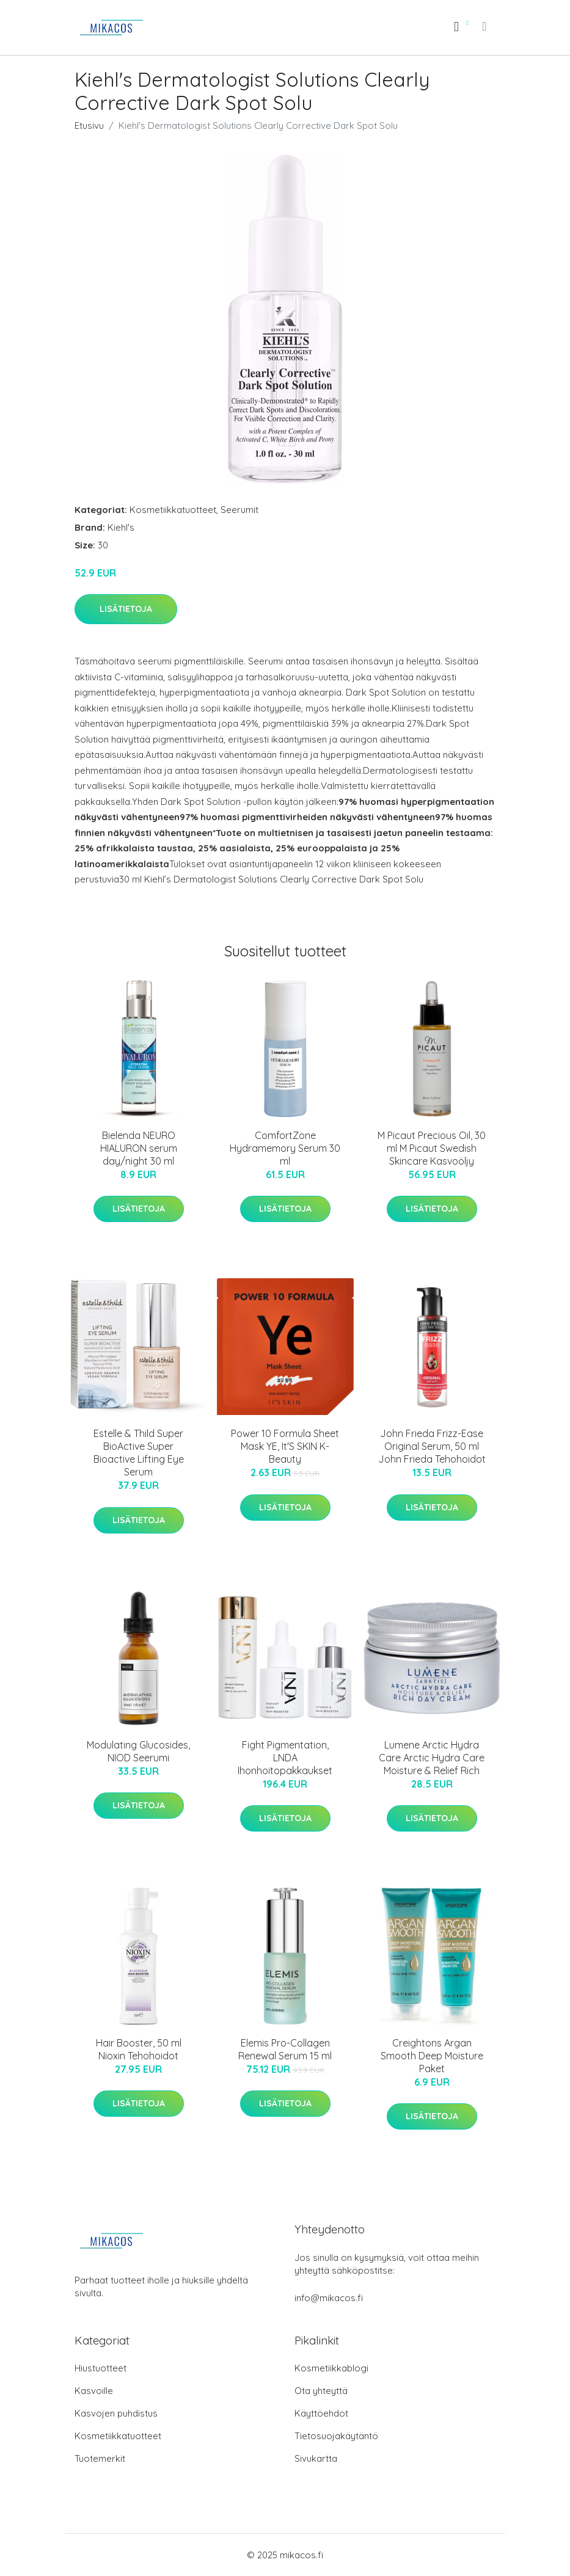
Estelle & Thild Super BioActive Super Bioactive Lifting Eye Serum (138, 1452)
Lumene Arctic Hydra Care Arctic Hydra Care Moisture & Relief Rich (431, 1758)
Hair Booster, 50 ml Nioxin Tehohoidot (138, 2049)
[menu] (485, 26)
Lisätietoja (126, 608)
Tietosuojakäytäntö (336, 2436)
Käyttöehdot (321, 2413)
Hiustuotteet (100, 2368)
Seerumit (239, 509)
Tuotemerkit (100, 2458)
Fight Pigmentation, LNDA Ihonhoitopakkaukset (285, 1758)
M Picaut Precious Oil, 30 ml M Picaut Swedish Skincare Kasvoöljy (432, 1148)
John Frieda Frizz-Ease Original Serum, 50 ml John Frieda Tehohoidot (432, 1446)
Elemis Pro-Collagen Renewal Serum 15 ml (285, 2049)
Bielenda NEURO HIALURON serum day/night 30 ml (138, 1148)
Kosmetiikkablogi (331, 2368)
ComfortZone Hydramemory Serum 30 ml (285, 1148)
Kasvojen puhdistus (116, 2413)
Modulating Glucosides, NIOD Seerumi (138, 1751)
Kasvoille (94, 2390)
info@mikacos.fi (328, 2298)
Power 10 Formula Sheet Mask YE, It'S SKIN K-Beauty (285, 1446)
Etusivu (89, 125)
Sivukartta (315, 2458)
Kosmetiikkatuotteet (173, 509)
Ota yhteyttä (321, 2390)
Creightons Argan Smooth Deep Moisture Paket (432, 2056)
